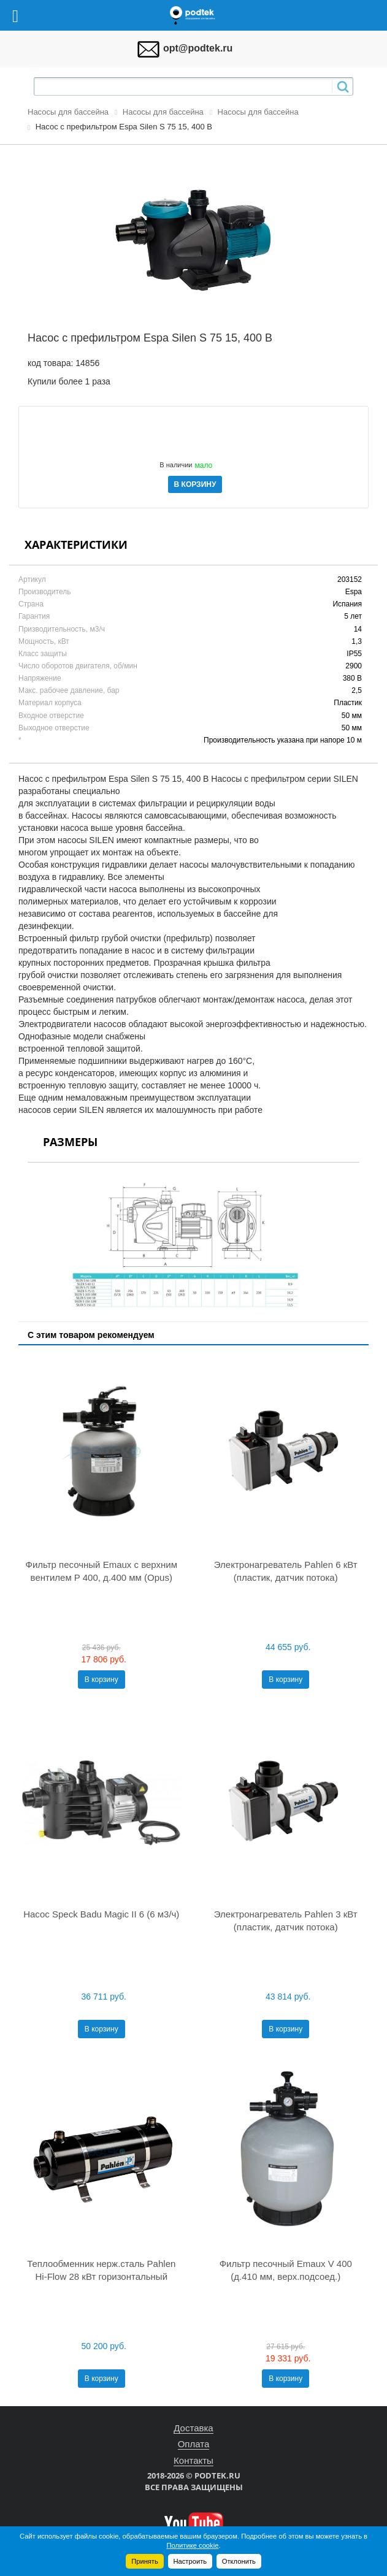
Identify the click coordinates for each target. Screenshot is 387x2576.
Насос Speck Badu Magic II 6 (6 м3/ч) (101, 1914)
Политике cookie (193, 2545)
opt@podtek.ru (197, 48)
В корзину (101, 1679)
